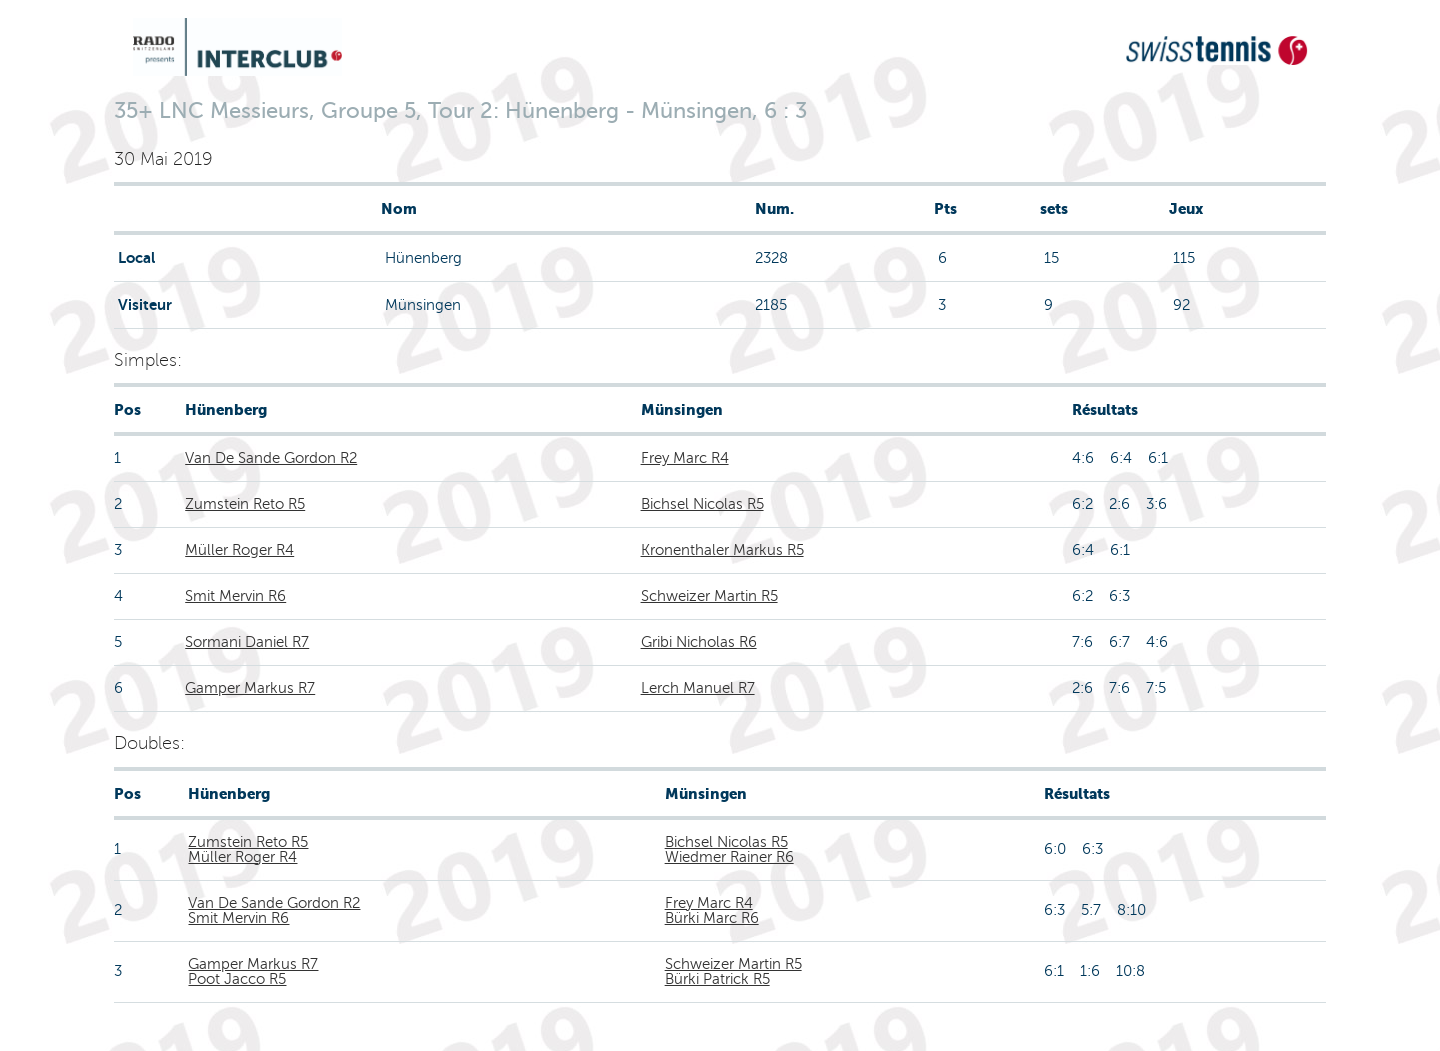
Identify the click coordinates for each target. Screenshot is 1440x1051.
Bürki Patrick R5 (717, 979)
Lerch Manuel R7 (698, 688)
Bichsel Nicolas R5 (702, 504)
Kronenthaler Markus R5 (722, 550)
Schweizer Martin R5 (709, 596)
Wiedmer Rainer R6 (729, 857)
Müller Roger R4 (239, 550)
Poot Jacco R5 (237, 979)
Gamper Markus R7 (250, 688)
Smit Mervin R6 (235, 596)
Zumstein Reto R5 (245, 504)
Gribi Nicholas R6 (699, 642)
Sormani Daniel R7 (247, 642)
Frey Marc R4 (685, 458)
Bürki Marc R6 (712, 918)
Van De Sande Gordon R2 (271, 458)
